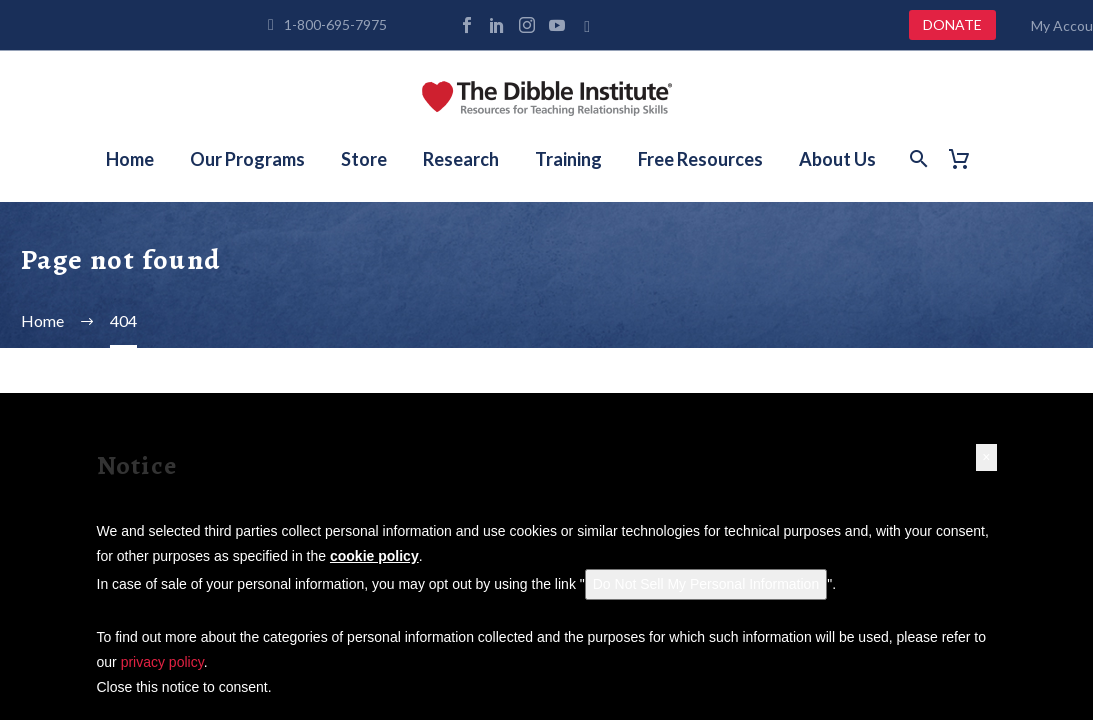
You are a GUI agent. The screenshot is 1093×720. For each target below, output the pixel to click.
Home (130, 159)
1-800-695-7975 (335, 24)
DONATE (952, 24)
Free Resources (700, 159)
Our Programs (247, 159)
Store (364, 159)
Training (568, 159)
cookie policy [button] (374, 556)
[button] (986, 457)
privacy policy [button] (162, 662)
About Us (837, 159)
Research (461, 159)
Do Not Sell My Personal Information (706, 584)
